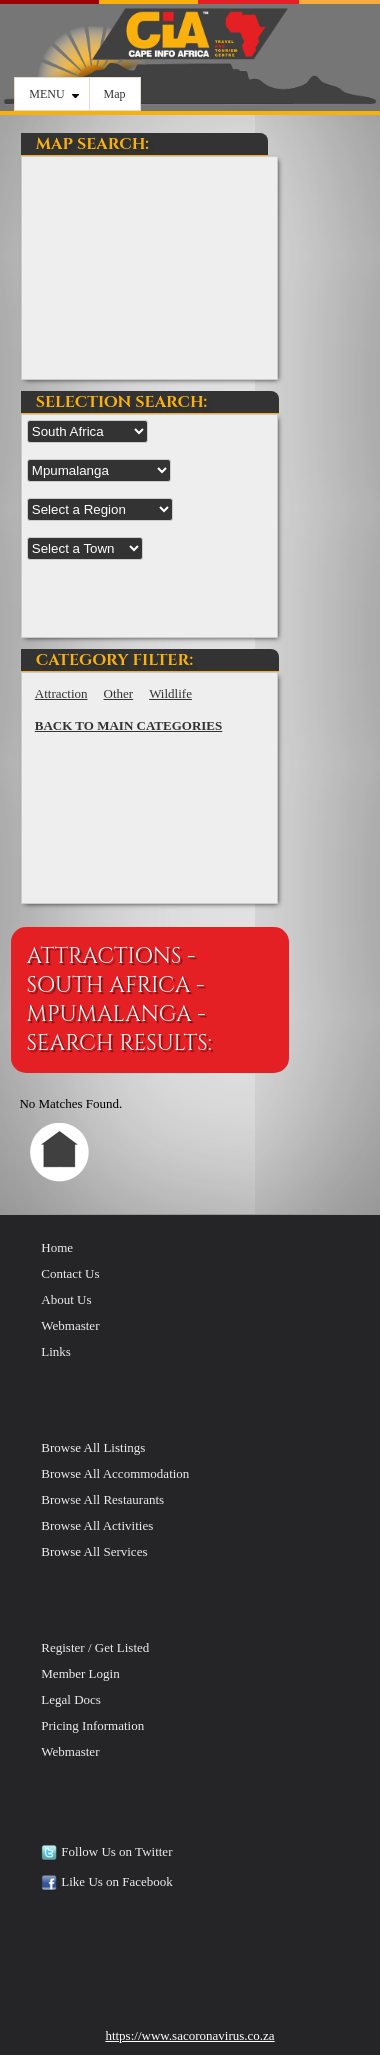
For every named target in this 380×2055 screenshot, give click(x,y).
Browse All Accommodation (115, 1473)
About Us (66, 1299)
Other (119, 693)
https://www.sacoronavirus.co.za (189, 2035)
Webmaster (70, 1325)
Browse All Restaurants (102, 1499)
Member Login (80, 1673)
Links (56, 1351)
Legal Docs (71, 1699)
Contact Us (70, 1273)
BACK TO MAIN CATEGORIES (128, 725)
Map (115, 94)
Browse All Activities (97, 1525)
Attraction (61, 693)
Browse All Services (94, 1551)
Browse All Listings (93, 1447)
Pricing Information (92, 1725)
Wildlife (170, 693)
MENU (53, 94)
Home (57, 1247)
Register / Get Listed (95, 1647)
